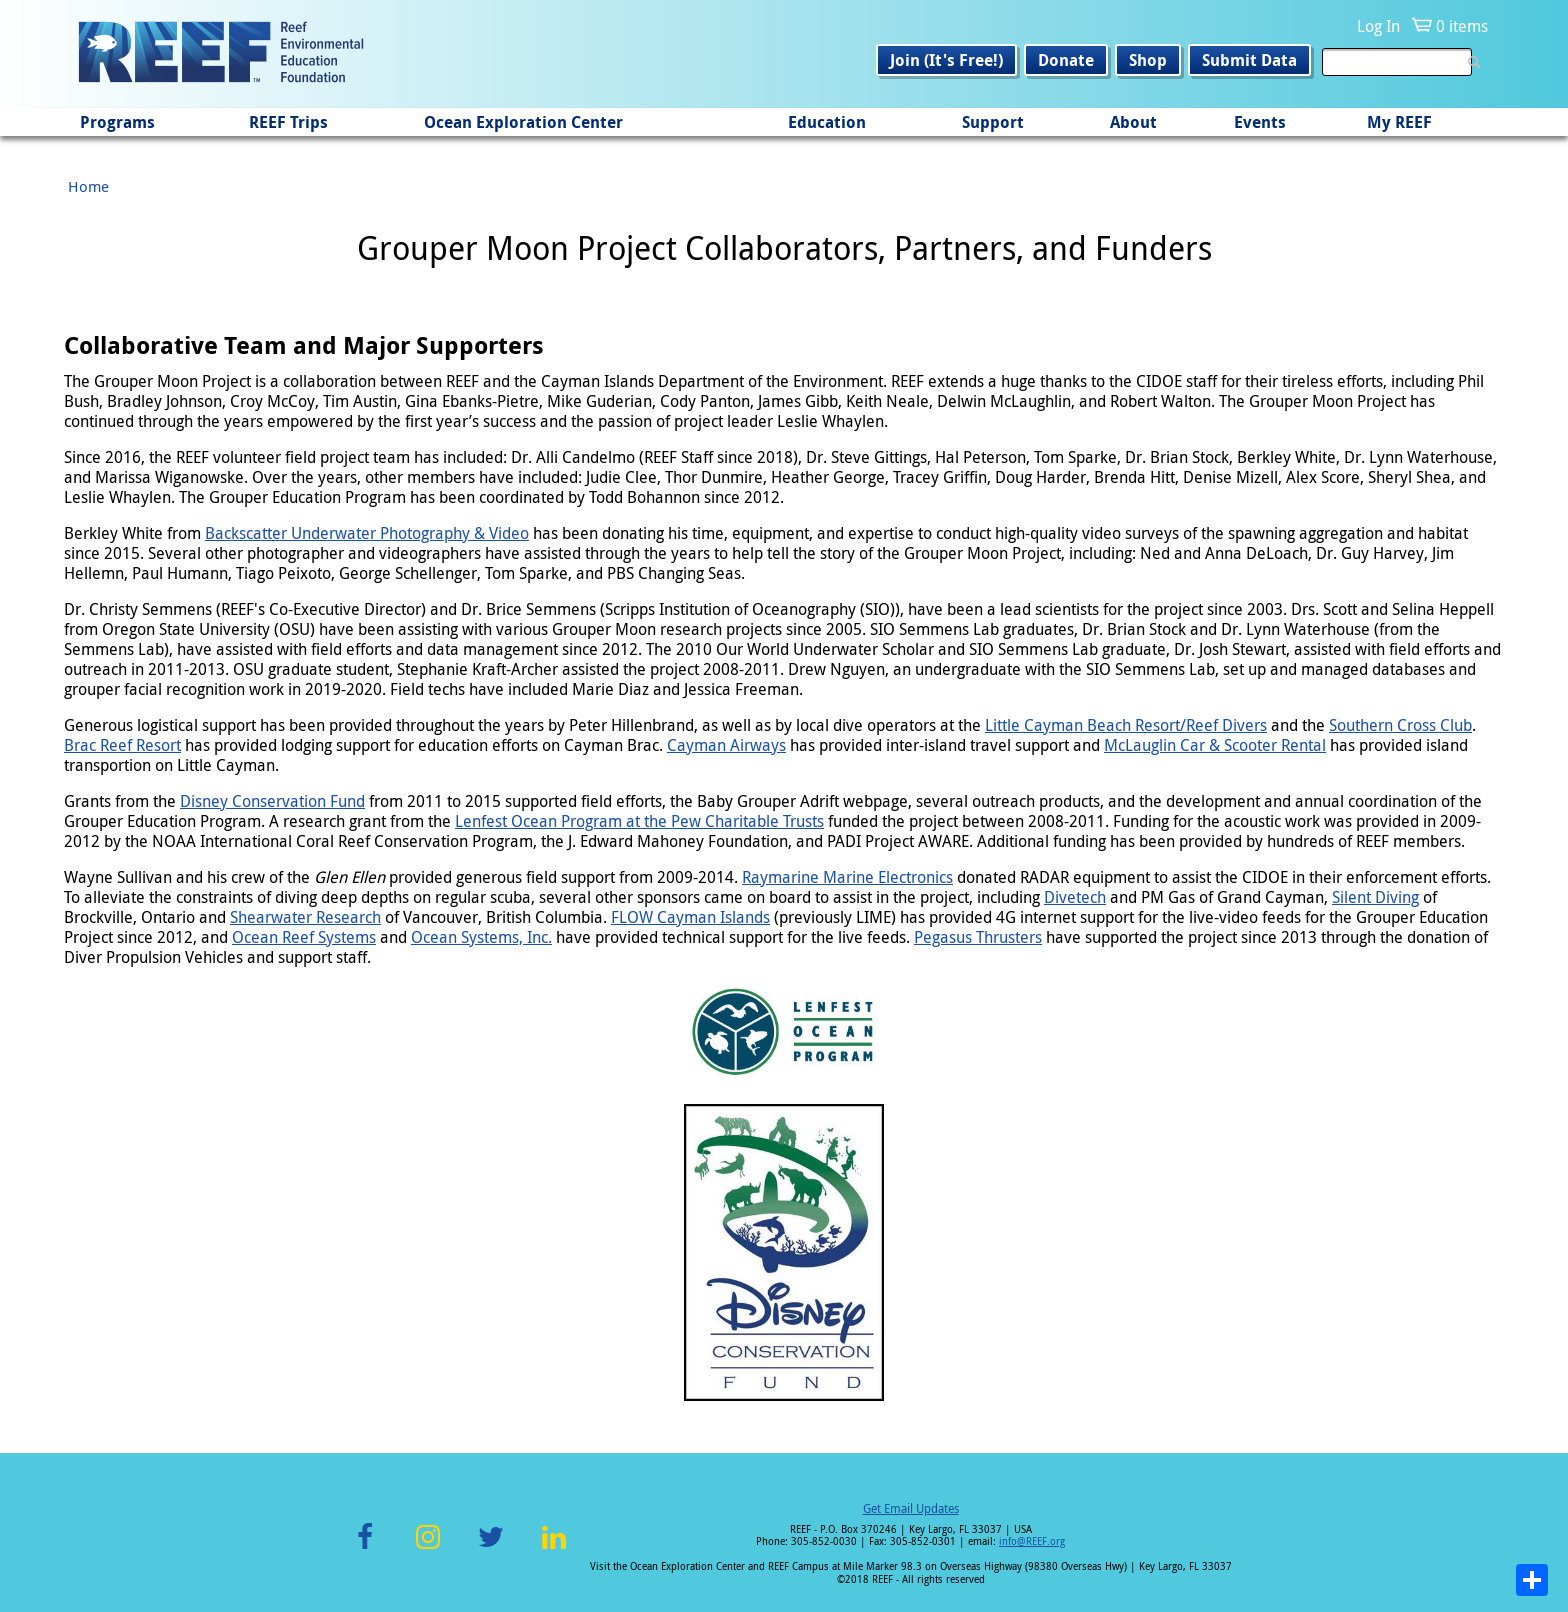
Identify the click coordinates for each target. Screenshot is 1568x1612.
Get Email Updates (911, 1508)
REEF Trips (288, 122)
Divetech (1075, 897)
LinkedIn (553, 1548)
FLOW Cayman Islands (690, 917)
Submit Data (1249, 60)
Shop (1148, 60)
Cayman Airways (726, 745)
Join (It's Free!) (946, 60)
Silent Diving (1375, 897)
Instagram (428, 1548)
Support (993, 122)
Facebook (365, 1548)
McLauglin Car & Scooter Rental (1215, 745)
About (1133, 122)
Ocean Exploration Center (523, 122)
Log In (1378, 26)
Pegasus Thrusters (978, 937)
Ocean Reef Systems (304, 937)
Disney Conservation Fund (272, 801)
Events (1260, 122)
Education (827, 122)
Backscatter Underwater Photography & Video (367, 533)
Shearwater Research (305, 917)
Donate (1066, 60)
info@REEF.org (1032, 1541)
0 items (1462, 26)
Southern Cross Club (1400, 725)
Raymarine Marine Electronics (847, 877)
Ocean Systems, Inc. (481, 937)
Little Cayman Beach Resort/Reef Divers (1126, 725)
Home (88, 186)
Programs (117, 122)
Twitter (491, 1548)
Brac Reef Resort (122, 745)
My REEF (1399, 122)
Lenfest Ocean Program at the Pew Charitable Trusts (639, 821)
